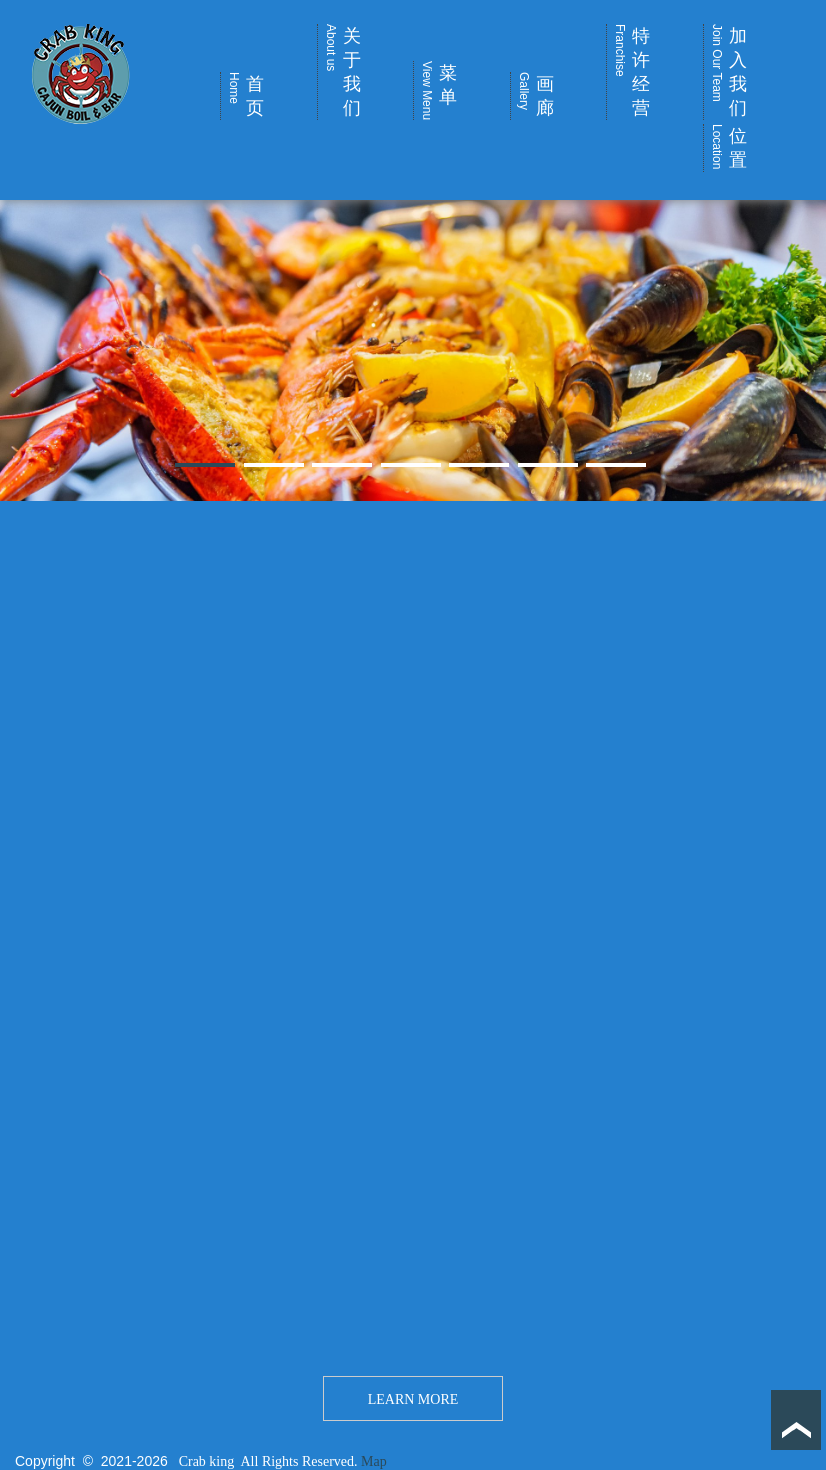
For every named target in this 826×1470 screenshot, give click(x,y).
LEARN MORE (413, 1399)
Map (374, 1461)
